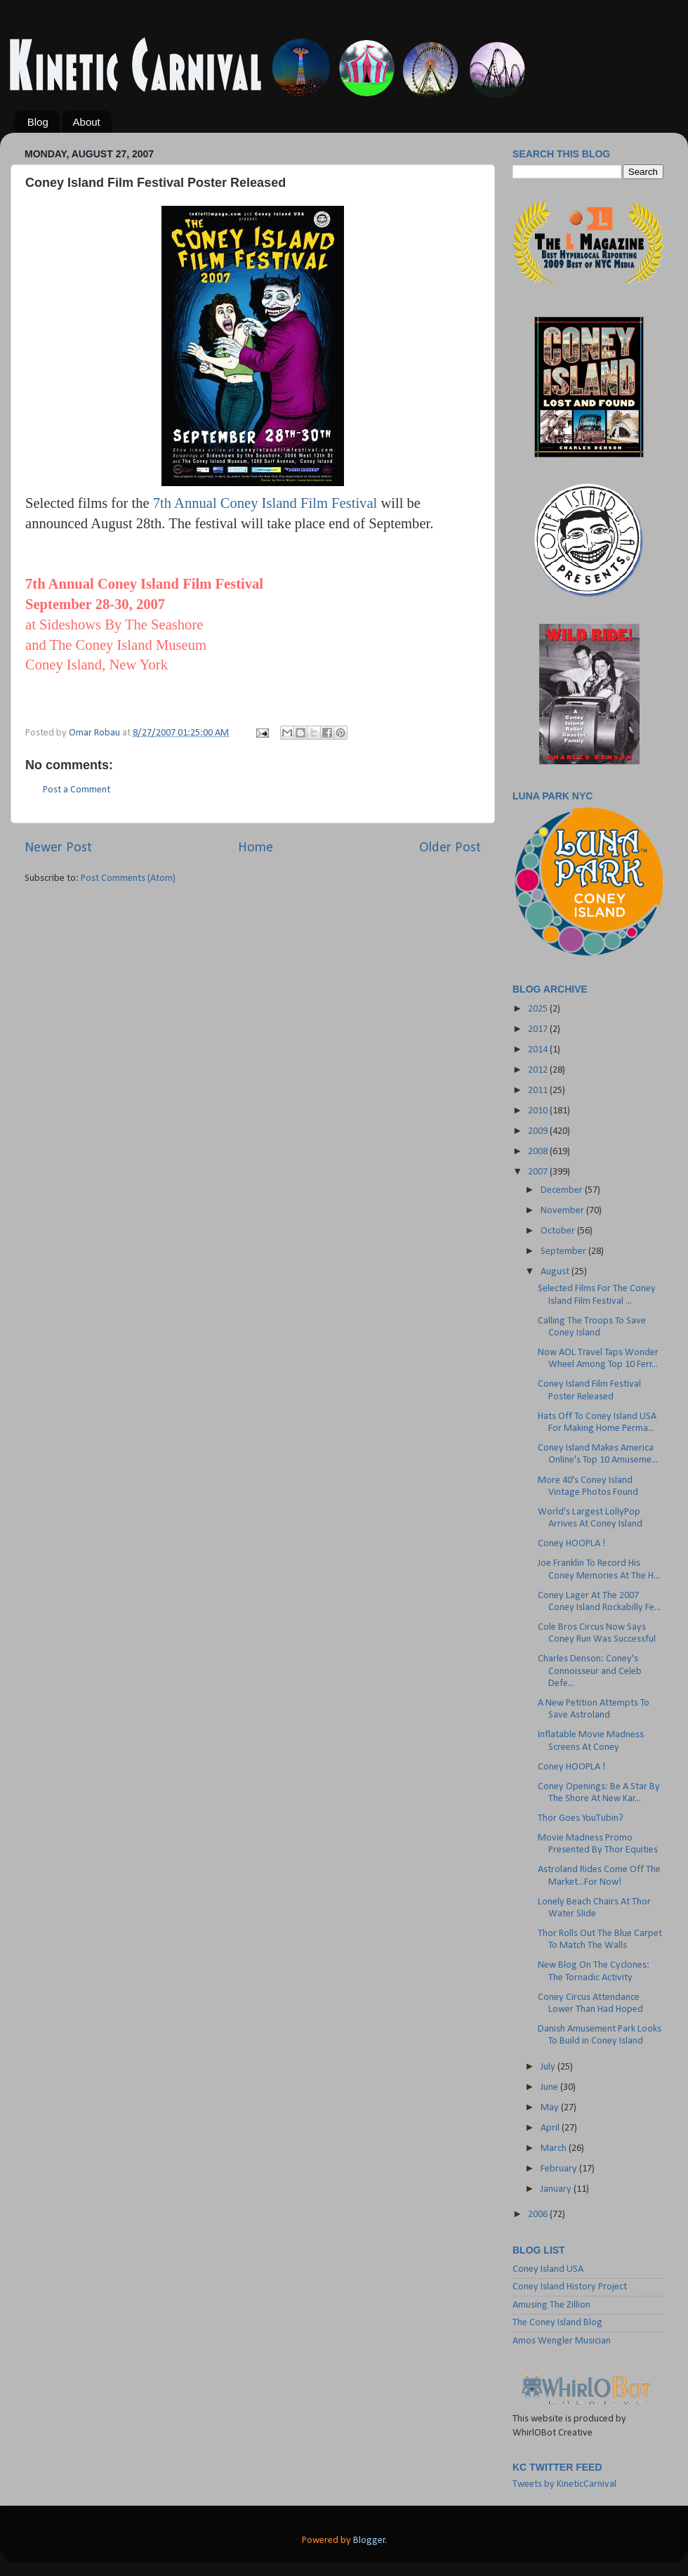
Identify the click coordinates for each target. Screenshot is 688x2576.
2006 (539, 2214)
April (551, 2128)
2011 (539, 1090)
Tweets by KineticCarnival (564, 2484)
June (550, 2087)
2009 (539, 1131)
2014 (539, 1050)
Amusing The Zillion (551, 2305)
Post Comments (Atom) (128, 878)
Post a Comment (76, 790)
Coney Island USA (547, 2269)
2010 (539, 1111)
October (559, 1231)
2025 (539, 1009)
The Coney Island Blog (557, 2322)
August (556, 1272)
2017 (539, 1029)
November (563, 1210)
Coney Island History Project (569, 2287)
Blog (37, 122)
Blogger (369, 2540)
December (563, 1190)
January (557, 2189)
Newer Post (58, 848)
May (551, 2108)
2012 (539, 1070)
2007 (539, 1172)
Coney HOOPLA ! (572, 1543)
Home (255, 848)
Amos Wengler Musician (561, 2341)
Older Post (450, 848)
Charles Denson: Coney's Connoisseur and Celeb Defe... (590, 1671)
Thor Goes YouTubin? (580, 1818)
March (555, 2148)
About (86, 122)
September (564, 1251)
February (560, 2169)
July (549, 2067)
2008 (539, 1151)
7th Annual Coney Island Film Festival (265, 503)
